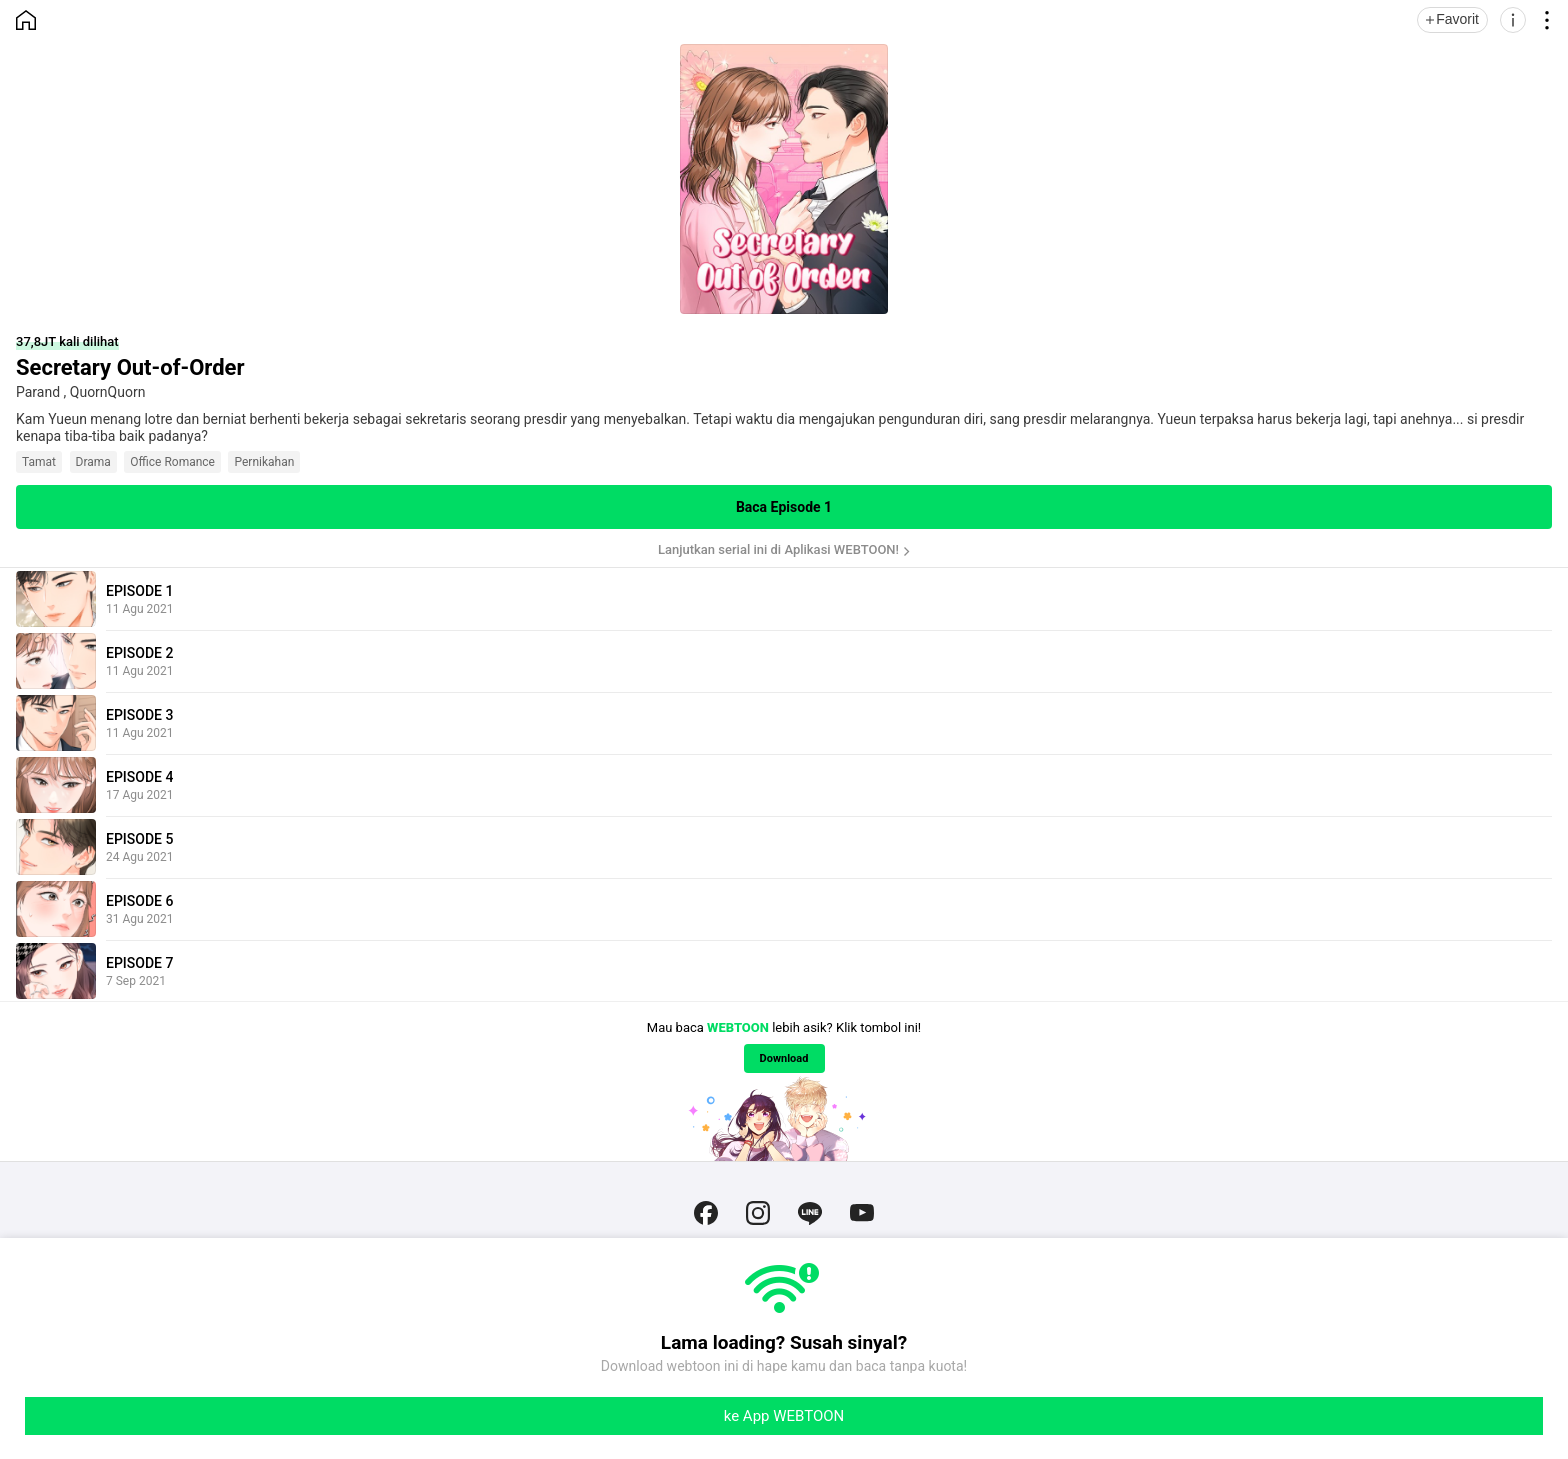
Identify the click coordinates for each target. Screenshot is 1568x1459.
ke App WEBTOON (784, 1416)
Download (784, 1058)
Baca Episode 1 (784, 507)
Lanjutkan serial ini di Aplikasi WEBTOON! (778, 549)
